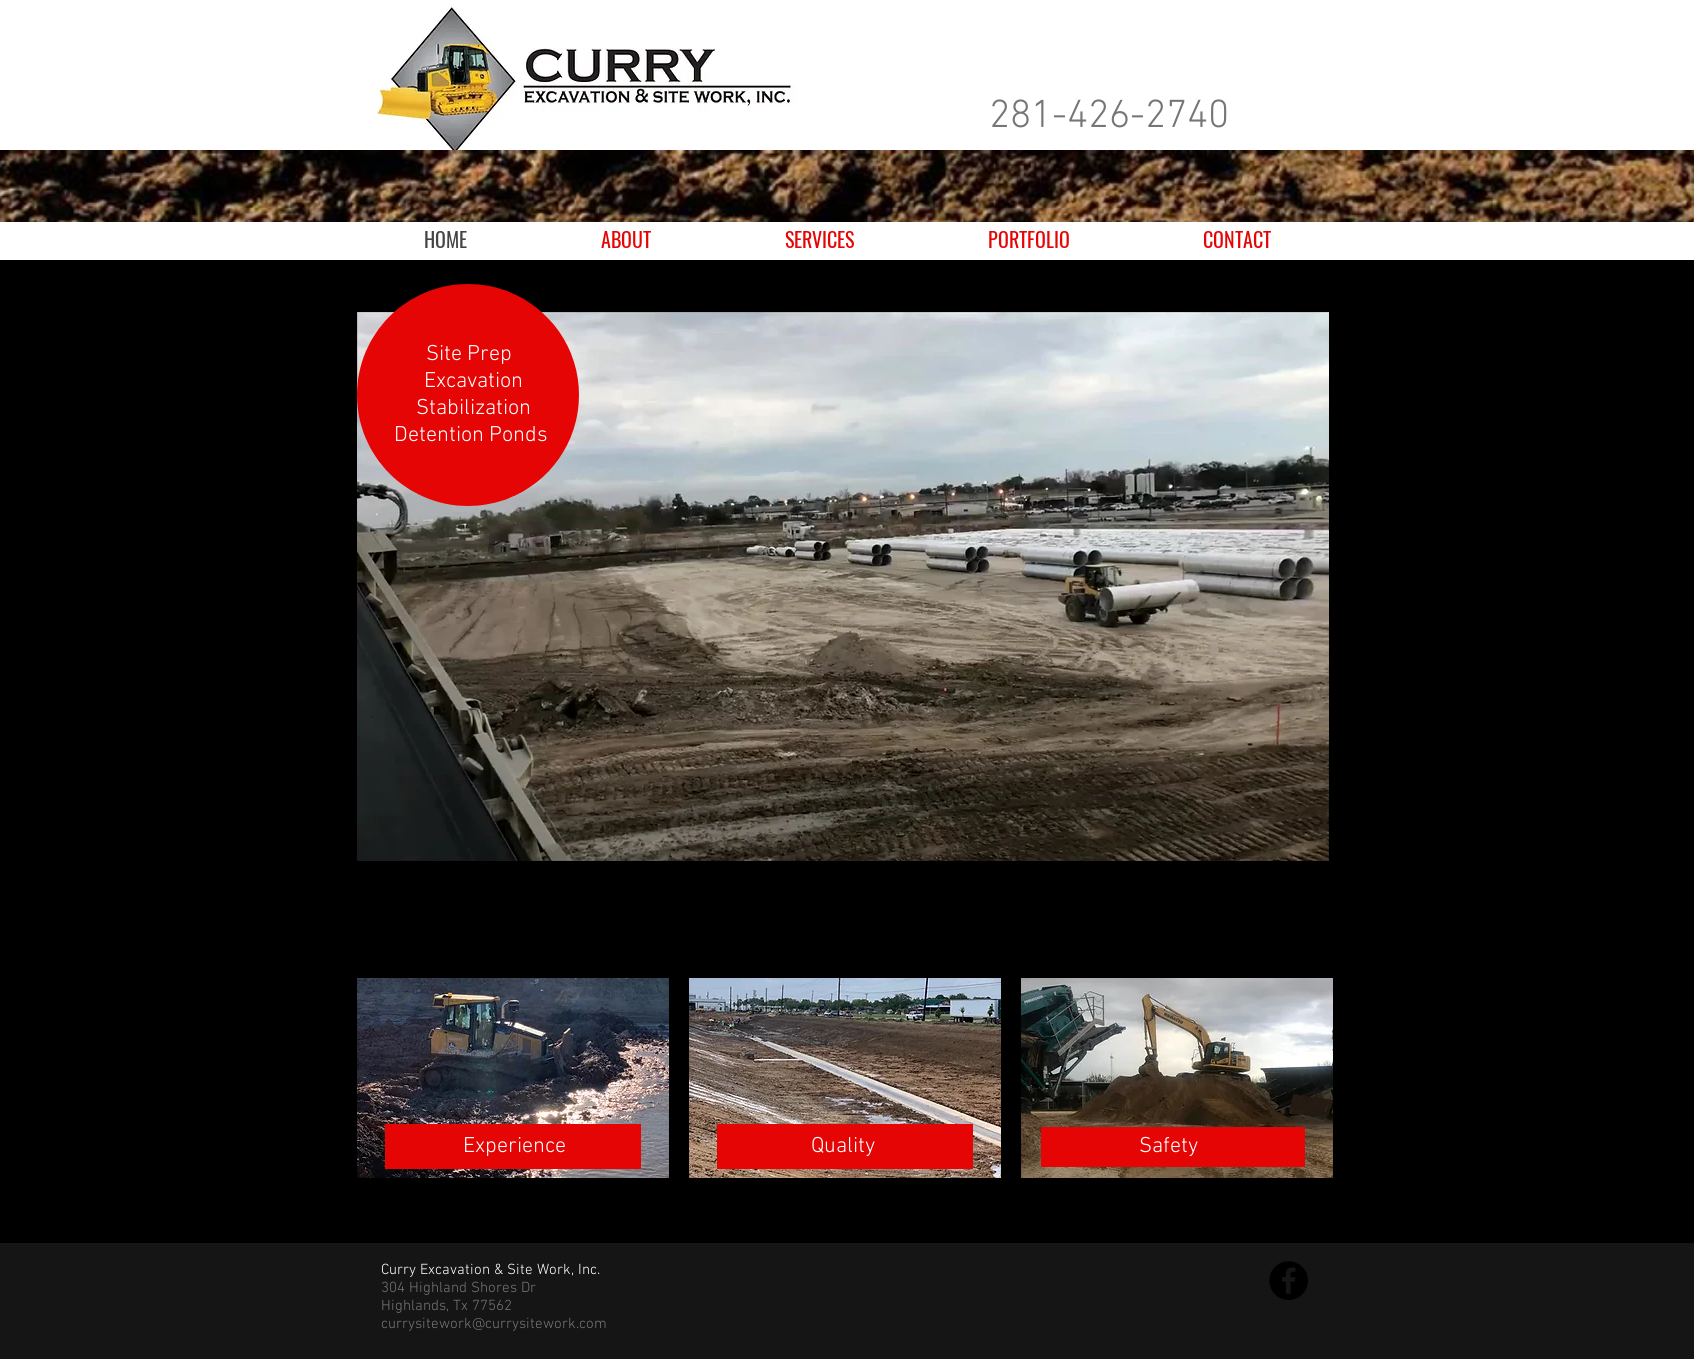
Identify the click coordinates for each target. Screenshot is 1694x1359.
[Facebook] (1288, 1280)
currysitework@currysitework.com (494, 1324)
